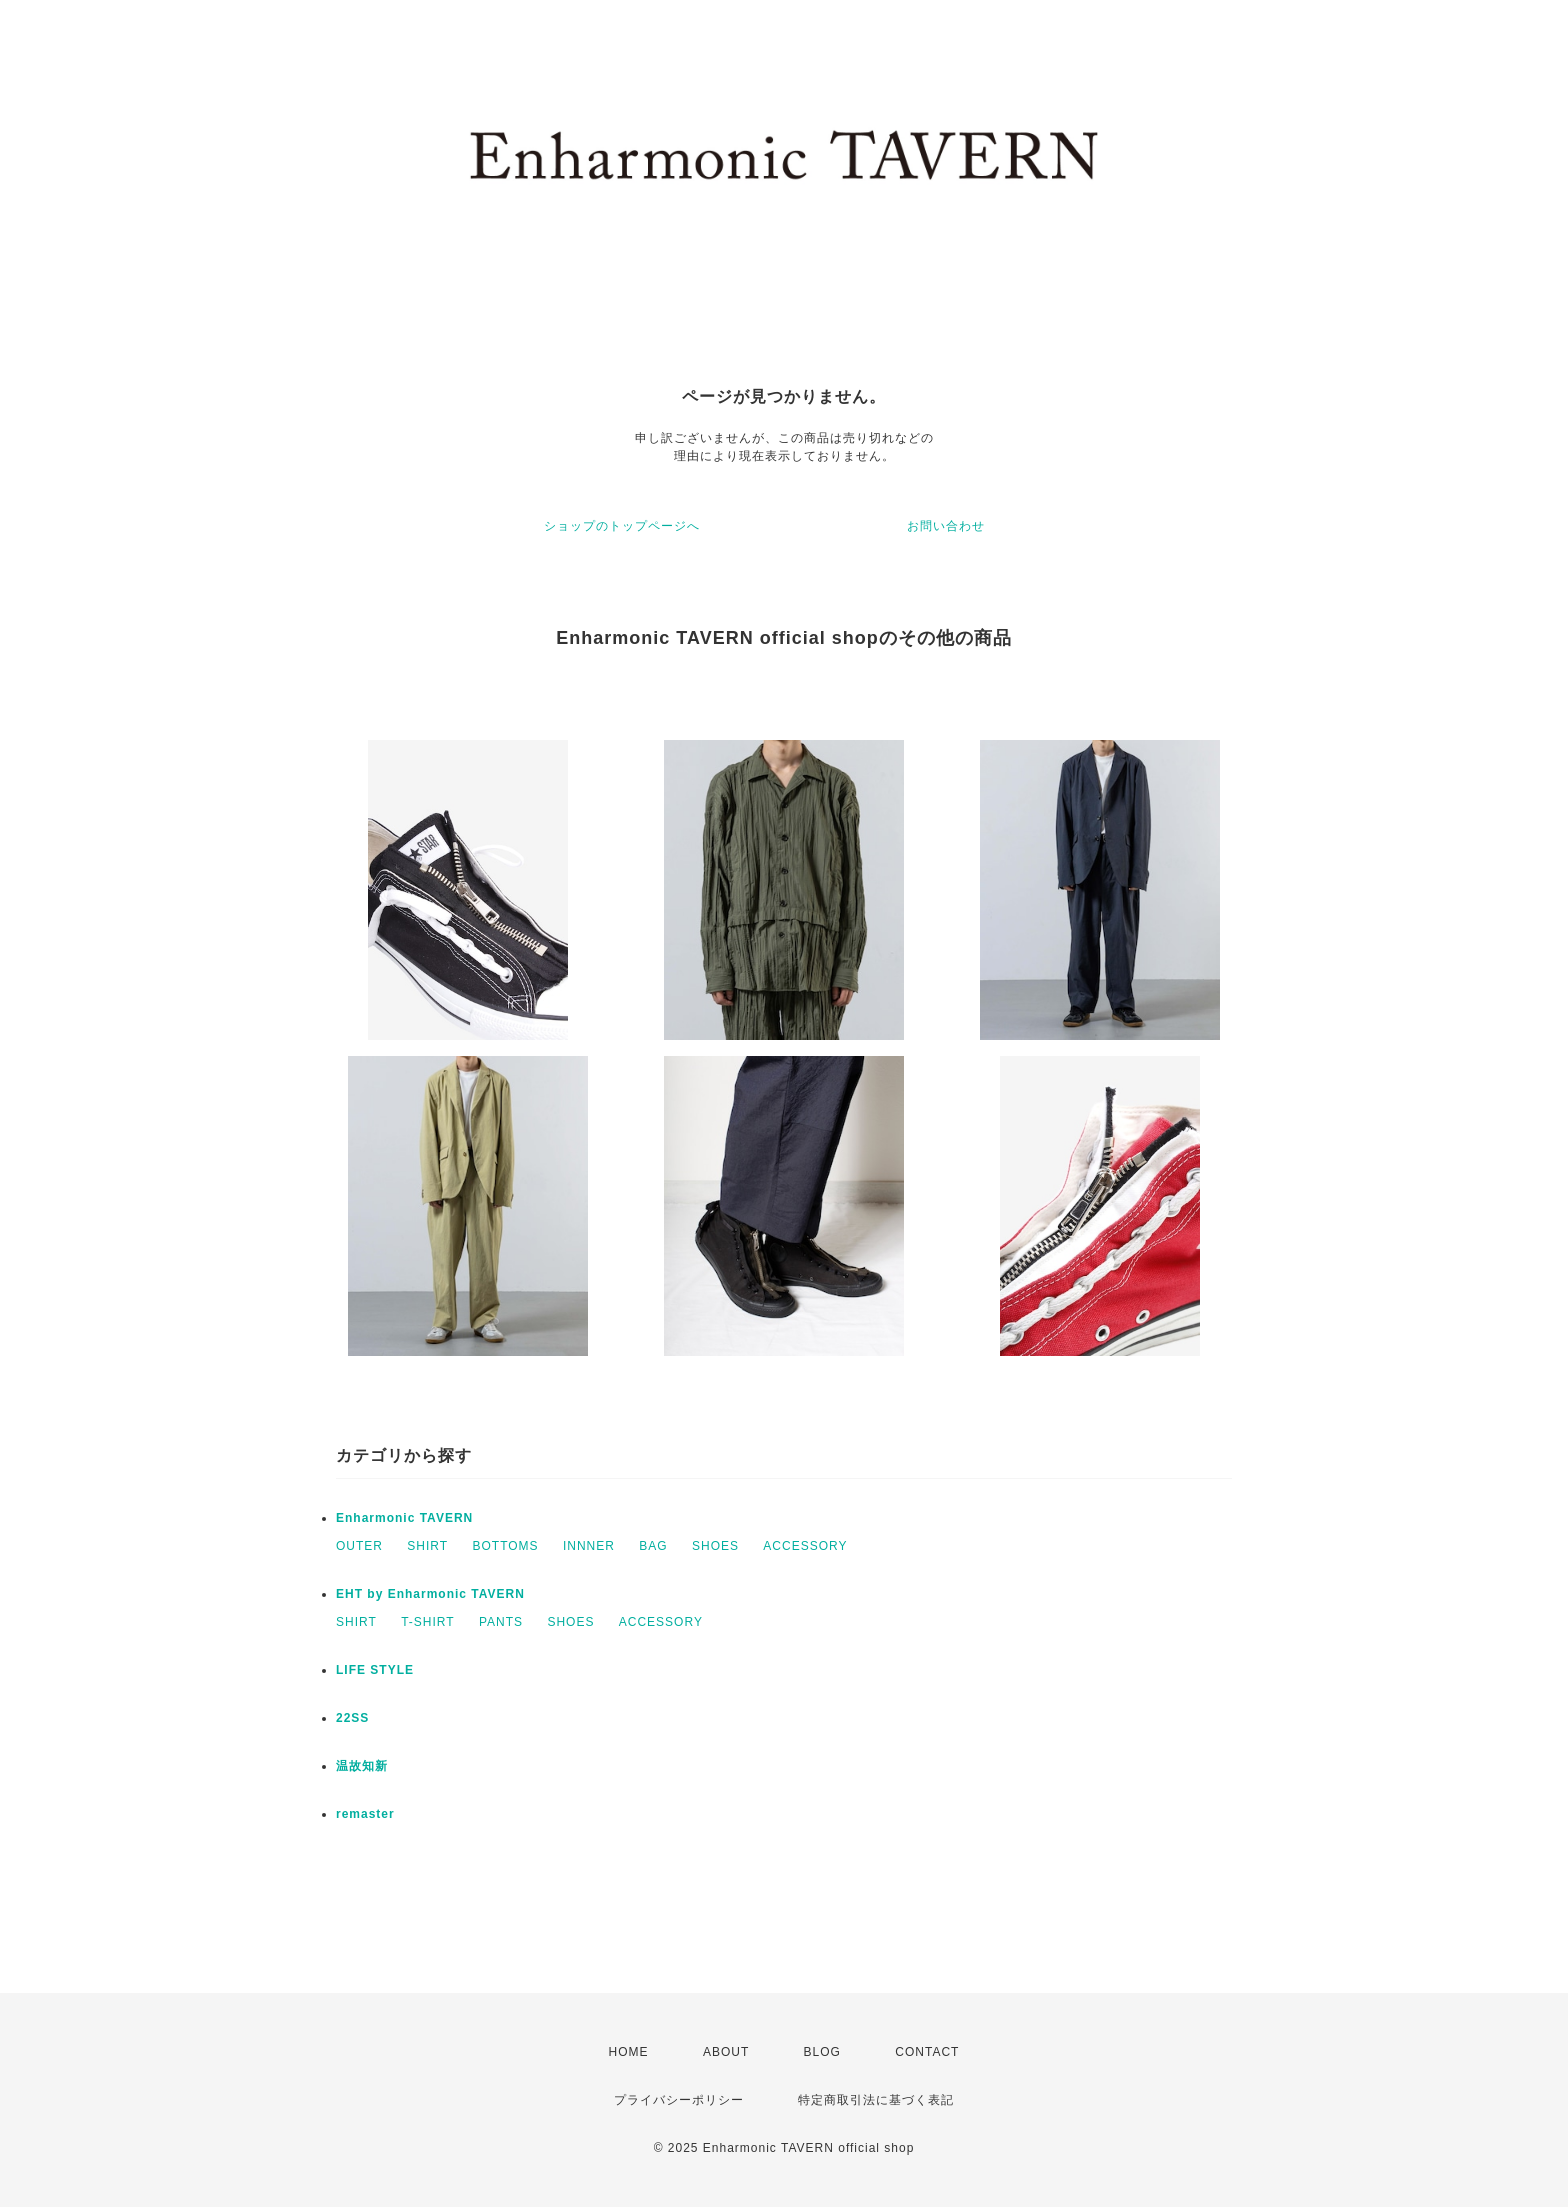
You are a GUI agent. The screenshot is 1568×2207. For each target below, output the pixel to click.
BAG (653, 1546)
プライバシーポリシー (679, 2100)
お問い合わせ (946, 526)
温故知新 (362, 1766)
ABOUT (726, 2052)
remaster (365, 1814)
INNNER (589, 1546)
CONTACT (927, 2052)
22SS (352, 1718)
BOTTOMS (505, 1546)
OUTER (359, 1546)
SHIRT (427, 1546)
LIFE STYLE (375, 1670)
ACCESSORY (805, 1546)
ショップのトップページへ (622, 526)
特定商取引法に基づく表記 (876, 2100)
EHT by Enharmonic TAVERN (430, 1594)
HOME (629, 2052)
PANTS (501, 1622)
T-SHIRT (427, 1622)
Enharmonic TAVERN (404, 1518)
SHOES (715, 1546)
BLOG (822, 2052)
